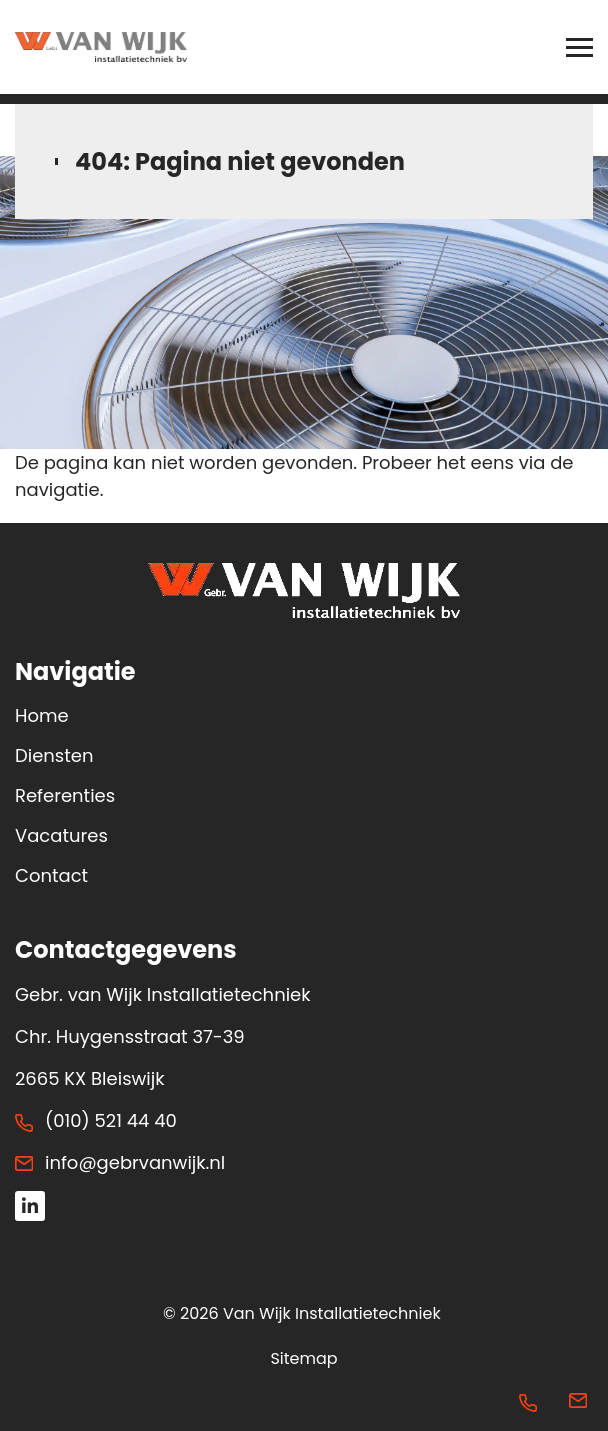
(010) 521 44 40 (111, 1120)
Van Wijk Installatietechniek (332, 1313)
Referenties (65, 795)
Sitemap (303, 1358)
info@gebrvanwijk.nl (135, 1162)
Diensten (54, 755)
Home (42, 715)
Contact (51, 875)
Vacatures (61, 835)
